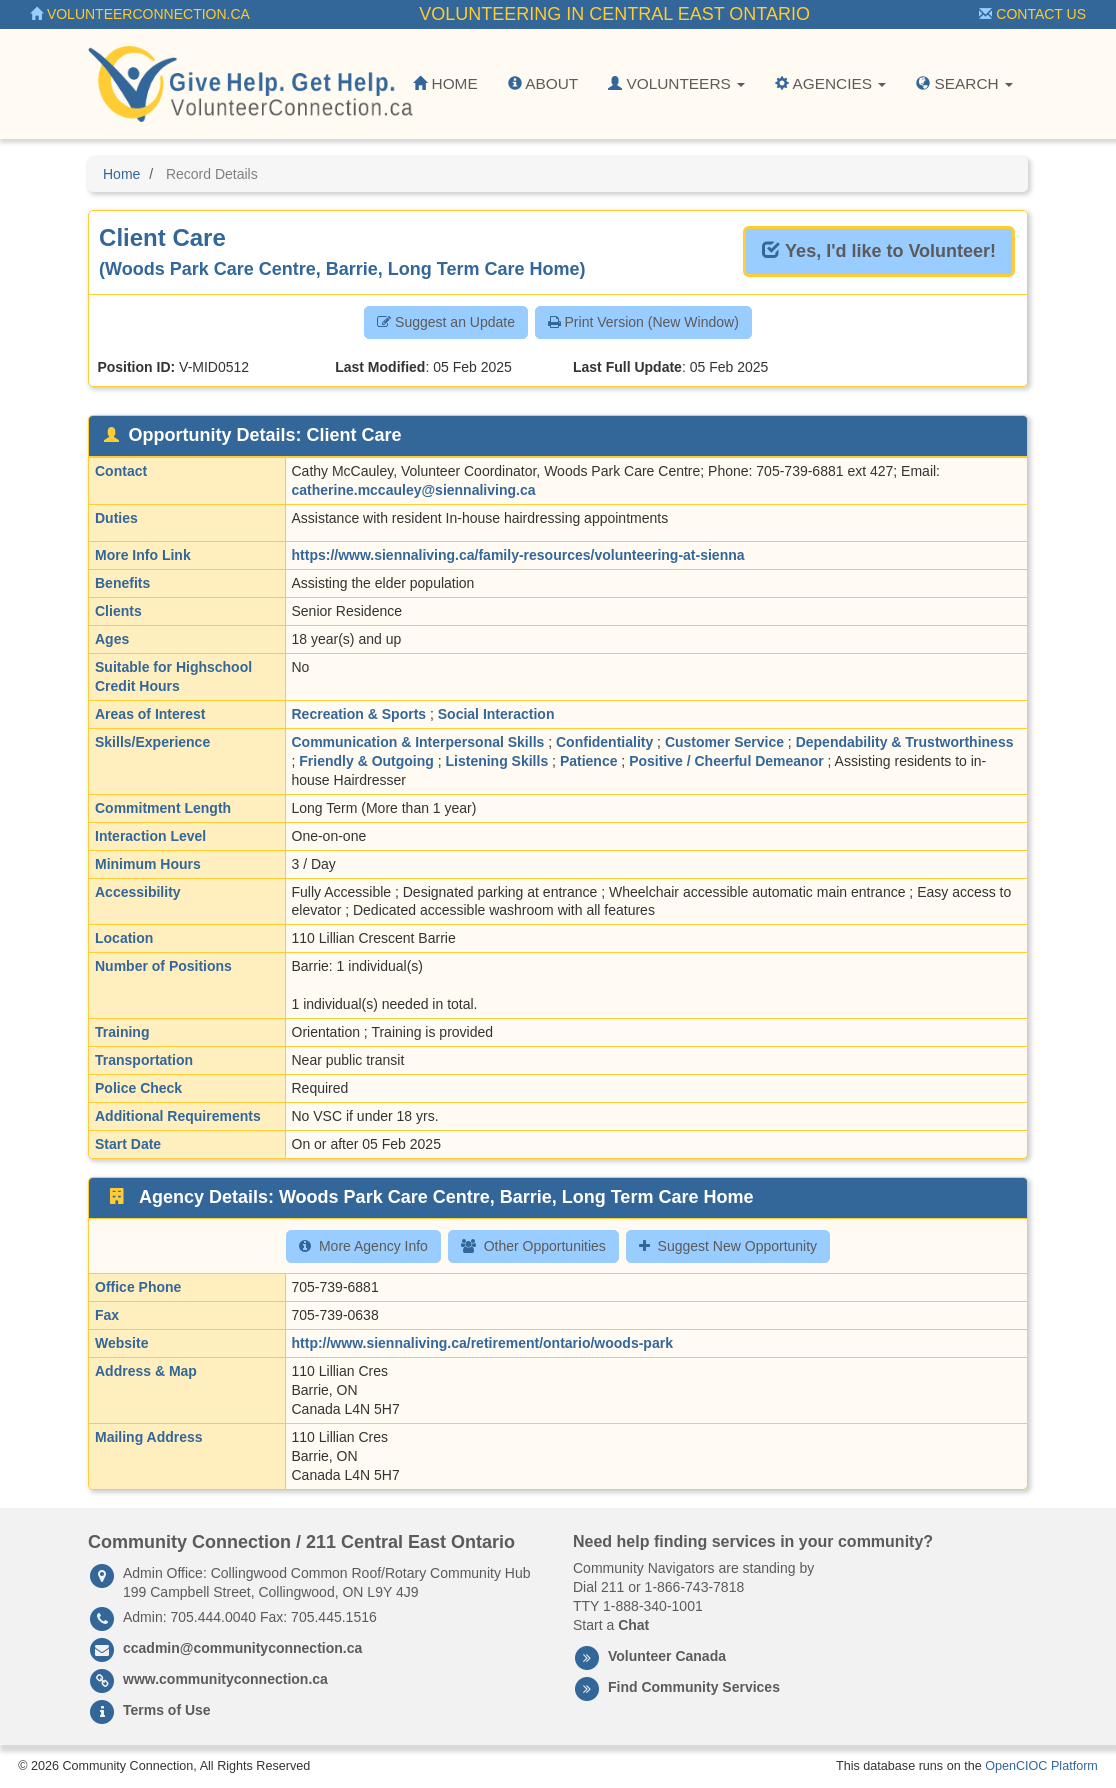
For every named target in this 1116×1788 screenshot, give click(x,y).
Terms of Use (167, 1710)
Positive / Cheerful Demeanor (726, 761)
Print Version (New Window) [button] (643, 322)
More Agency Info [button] (363, 1246)
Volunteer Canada (667, 1656)
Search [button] (964, 83)
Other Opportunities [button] (533, 1246)
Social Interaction (496, 714)
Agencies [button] (830, 83)
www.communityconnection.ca (225, 1679)
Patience (589, 761)
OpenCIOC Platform (1041, 1766)
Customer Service (724, 742)
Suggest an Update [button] (446, 322)
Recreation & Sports (359, 714)
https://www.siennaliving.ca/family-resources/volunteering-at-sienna (518, 555)
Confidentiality (604, 742)
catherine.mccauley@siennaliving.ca (414, 490)
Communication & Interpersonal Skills (418, 742)
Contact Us (1032, 14)
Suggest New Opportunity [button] (728, 1246)
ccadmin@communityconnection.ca (242, 1648)
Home (445, 83)
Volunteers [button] (676, 83)
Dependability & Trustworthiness (905, 742)
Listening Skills (497, 761)
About (543, 83)
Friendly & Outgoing (366, 761)
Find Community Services (694, 1687)
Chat (633, 1625)
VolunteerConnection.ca (140, 14)
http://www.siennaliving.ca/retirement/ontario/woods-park (482, 1343)
